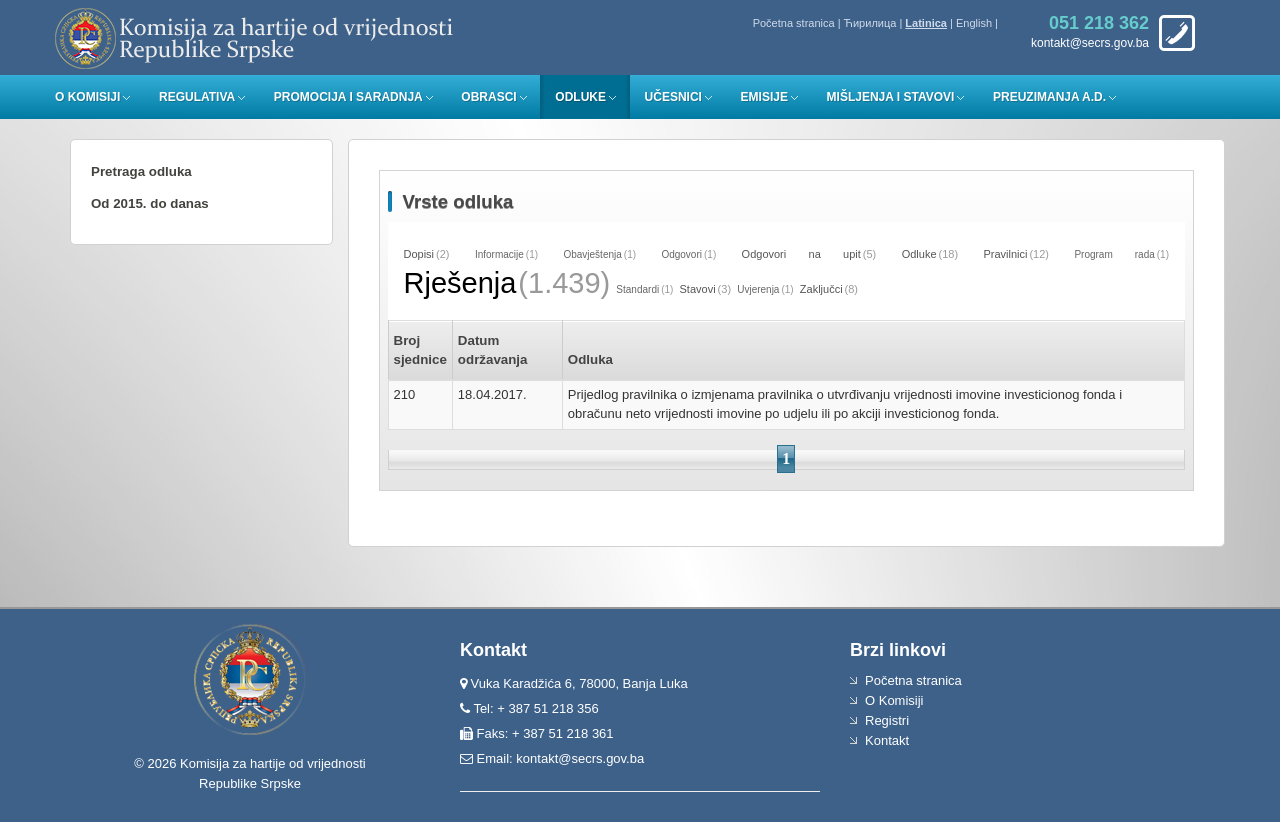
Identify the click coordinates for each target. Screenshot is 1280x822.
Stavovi (698, 289)
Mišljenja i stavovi (891, 97)
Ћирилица (870, 23)
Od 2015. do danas (150, 203)
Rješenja (460, 283)
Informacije (499, 254)
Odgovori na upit (801, 254)
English (974, 23)
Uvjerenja (758, 289)
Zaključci (821, 289)
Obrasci (488, 97)
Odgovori (681, 254)
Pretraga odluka (141, 171)
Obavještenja (592, 254)
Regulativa (197, 97)
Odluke (580, 97)
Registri (887, 720)
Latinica (926, 23)
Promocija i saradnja (348, 97)
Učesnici (673, 97)
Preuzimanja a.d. (1049, 97)
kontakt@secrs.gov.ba (580, 758)
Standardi (637, 289)
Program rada (1114, 254)
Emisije (764, 97)
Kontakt (887, 740)
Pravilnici (1005, 254)
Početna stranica (794, 23)
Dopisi (419, 254)
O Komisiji (87, 97)
